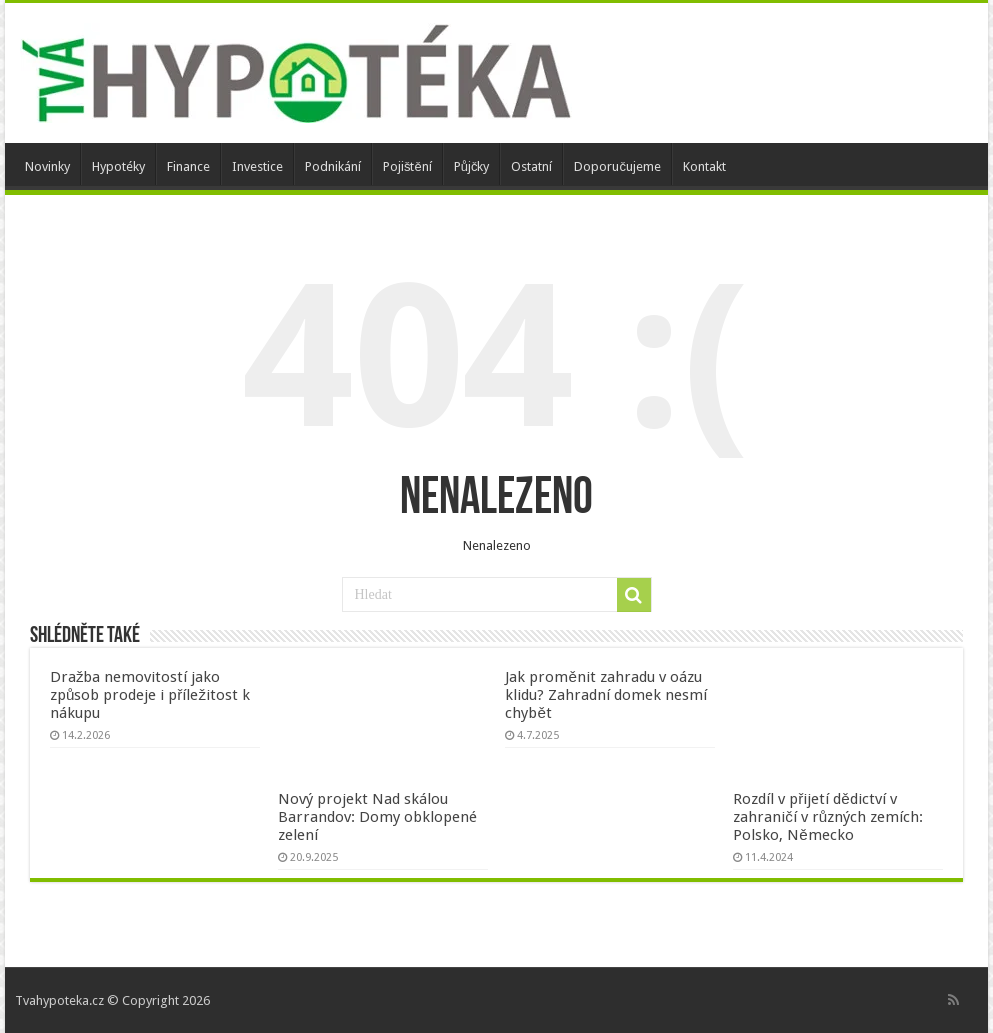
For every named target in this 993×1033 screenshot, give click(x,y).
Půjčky (472, 166)
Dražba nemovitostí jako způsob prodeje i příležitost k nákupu (150, 695)
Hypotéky (118, 166)
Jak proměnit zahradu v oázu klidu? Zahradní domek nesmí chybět (606, 695)
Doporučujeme (617, 166)
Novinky (47, 166)
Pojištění (407, 166)
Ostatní (531, 166)
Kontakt (704, 166)
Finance (188, 166)
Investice (257, 166)
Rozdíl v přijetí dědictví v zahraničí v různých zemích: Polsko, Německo (828, 817)
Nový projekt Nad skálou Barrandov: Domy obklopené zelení (377, 817)
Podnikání (333, 166)
